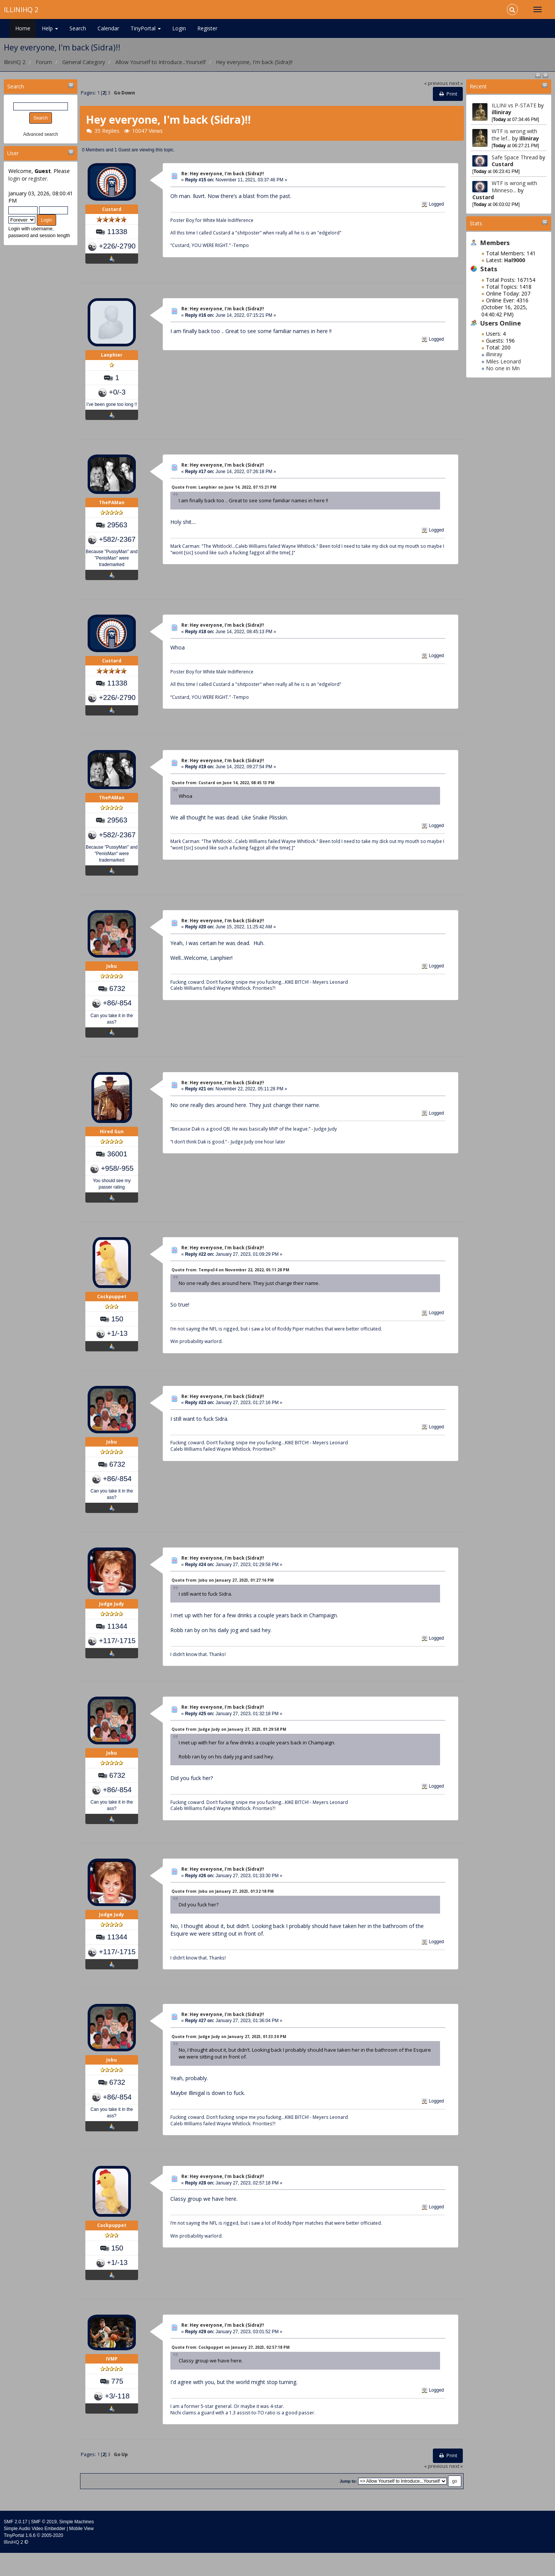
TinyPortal (145, 28)
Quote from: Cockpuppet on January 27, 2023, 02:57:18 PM (230, 2370)
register (37, 178)
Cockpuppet (111, 1310)
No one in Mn (503, 368)
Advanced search (40, 134)
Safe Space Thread (515, 157)
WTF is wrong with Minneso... (514, 186)
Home (22, 28)
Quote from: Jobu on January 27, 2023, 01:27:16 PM (222, 1596)
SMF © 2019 (44, 2545)
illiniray (501, 112)
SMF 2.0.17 (15, 2545)
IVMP (112, 2384)
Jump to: (348, 2504)
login (14, 178)
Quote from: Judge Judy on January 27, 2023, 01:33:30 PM (228, 2057)
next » (456, 83)
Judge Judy (111, 1622)
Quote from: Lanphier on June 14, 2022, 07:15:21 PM (223, 491)
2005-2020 (52, 2558)
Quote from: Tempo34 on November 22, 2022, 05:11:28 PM (230, 1283)
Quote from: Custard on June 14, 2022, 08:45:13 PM (222, 791)
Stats (476, 223)
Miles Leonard (503, 361)
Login (179, 28)
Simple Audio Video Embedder (35, 2551)
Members (495, 242)
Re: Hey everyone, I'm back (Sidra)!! (222, 173)
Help (50, 28)
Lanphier (112, 359)
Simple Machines (76, 2545)
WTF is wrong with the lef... (514, 134)
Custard (502, 164)
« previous (436, 83)
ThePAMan (111, 509)
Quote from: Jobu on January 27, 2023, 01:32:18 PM (222, 1909)
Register (207, 28)
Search (77, 28)
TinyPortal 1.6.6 (20, 2558)
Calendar (108, 28)
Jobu (111, 979)
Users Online (500, 323)
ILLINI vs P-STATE (514, 105)
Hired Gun (112, 1144)
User (13, 153)
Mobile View (81, 2551)
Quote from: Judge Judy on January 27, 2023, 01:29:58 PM (228, 1745)
